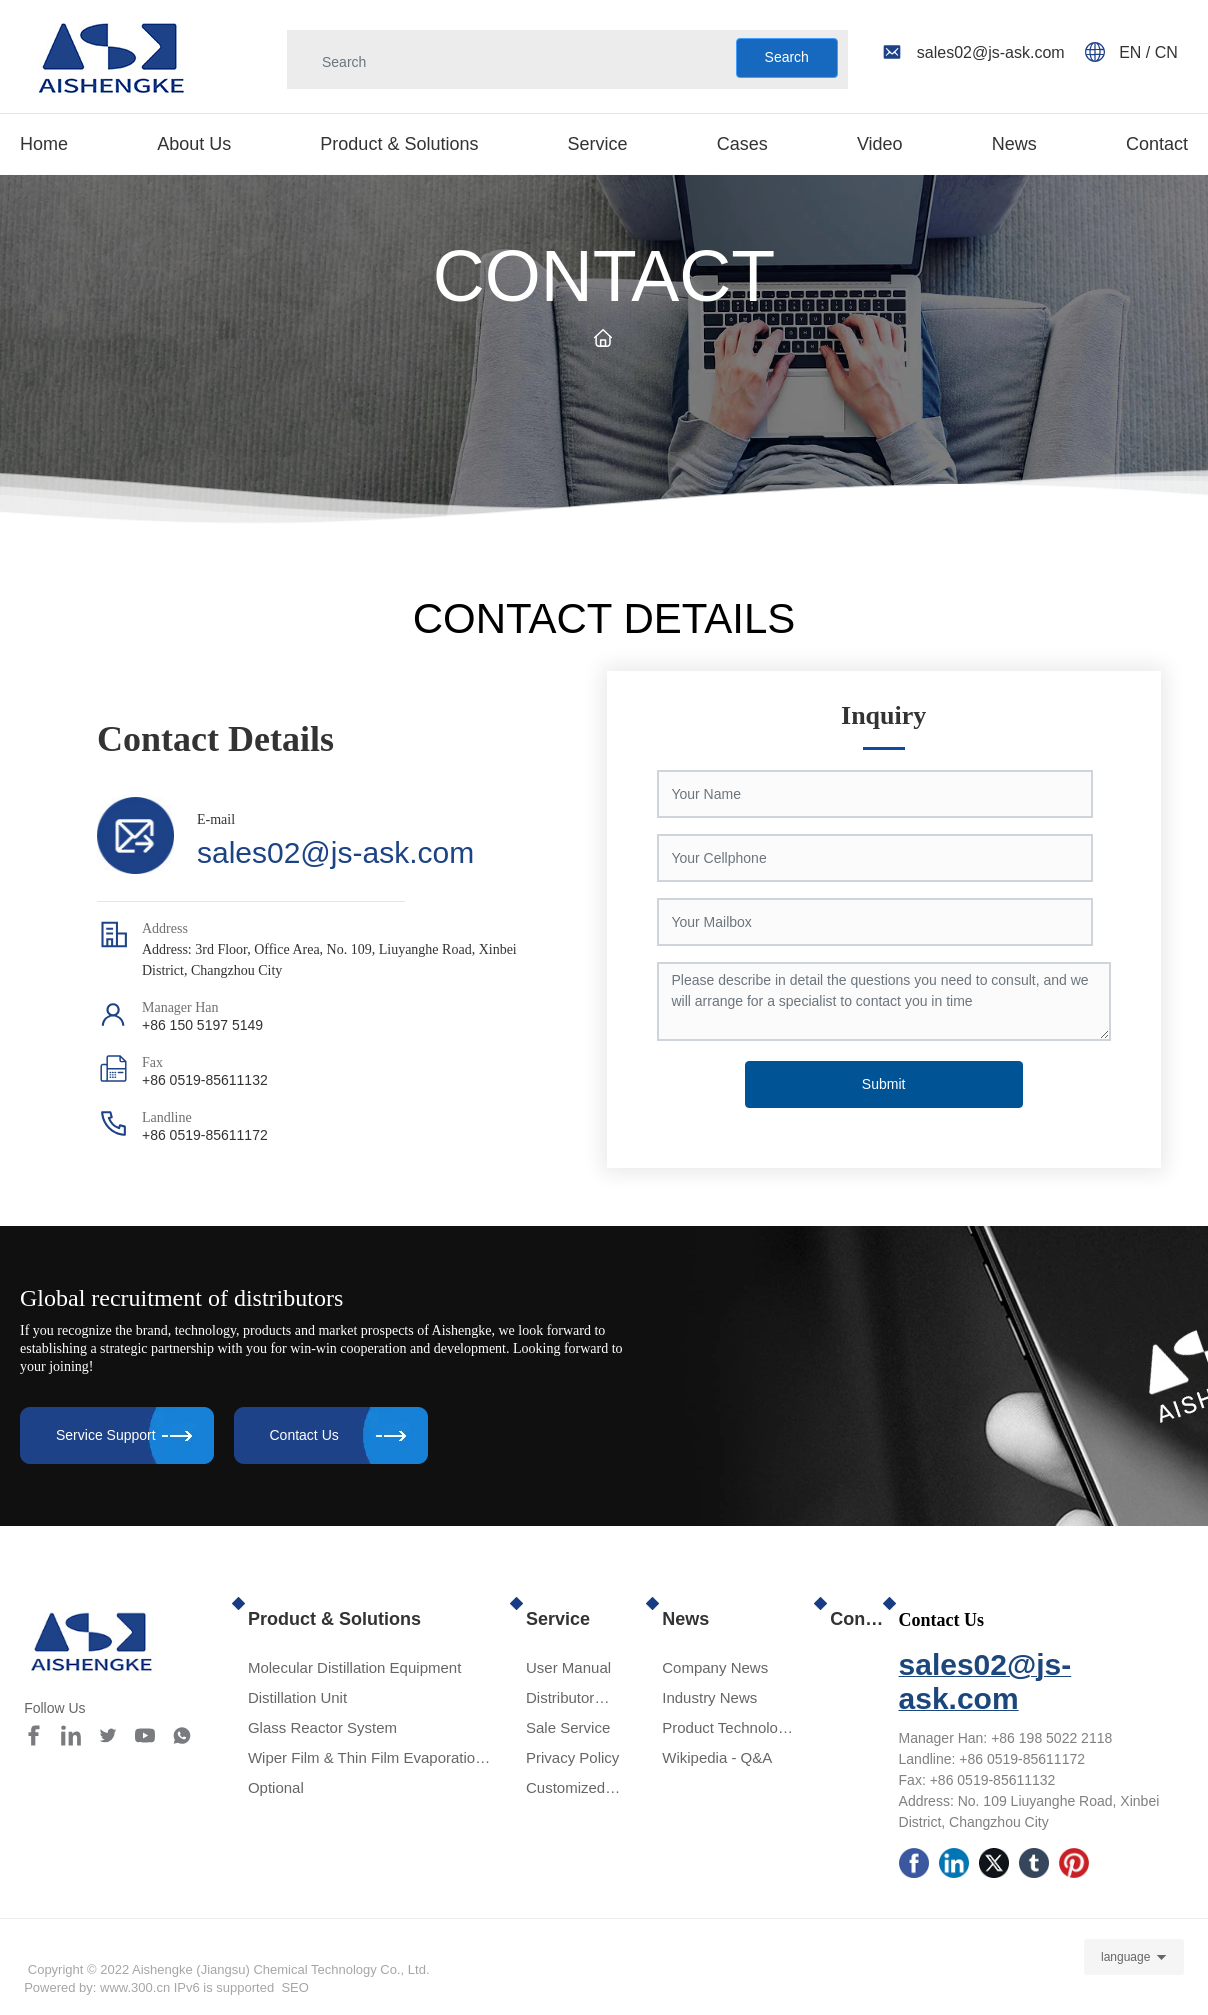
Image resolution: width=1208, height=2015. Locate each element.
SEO (294, 1987)
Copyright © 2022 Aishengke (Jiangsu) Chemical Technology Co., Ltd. (234, 1969)
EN (1132, 52)
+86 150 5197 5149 (202, 1025)
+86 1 (1008, 1738)
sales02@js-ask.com (335, 852)
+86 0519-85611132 (205, 1080)
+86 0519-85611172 (205, 1135)
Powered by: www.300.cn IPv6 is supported (149, 1987)
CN (1166, 52)
